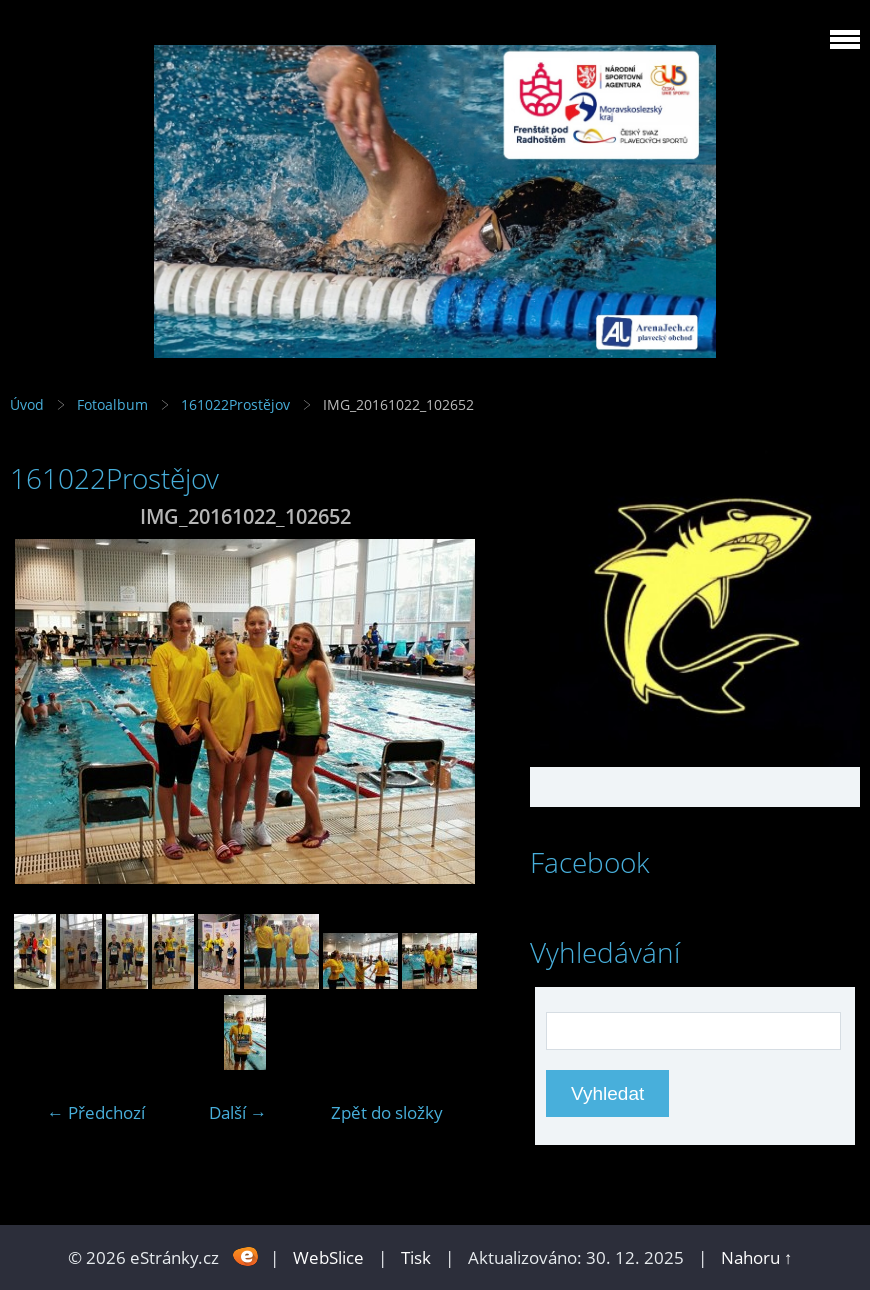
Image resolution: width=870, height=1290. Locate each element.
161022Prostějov (235, 404)
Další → (238, 1112)
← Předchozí (96, 1112)
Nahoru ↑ (757, 1257)
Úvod (27, 404)
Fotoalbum (112, 404)
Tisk (416, 1257)
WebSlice (328, 1257)
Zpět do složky (387, 1112)
